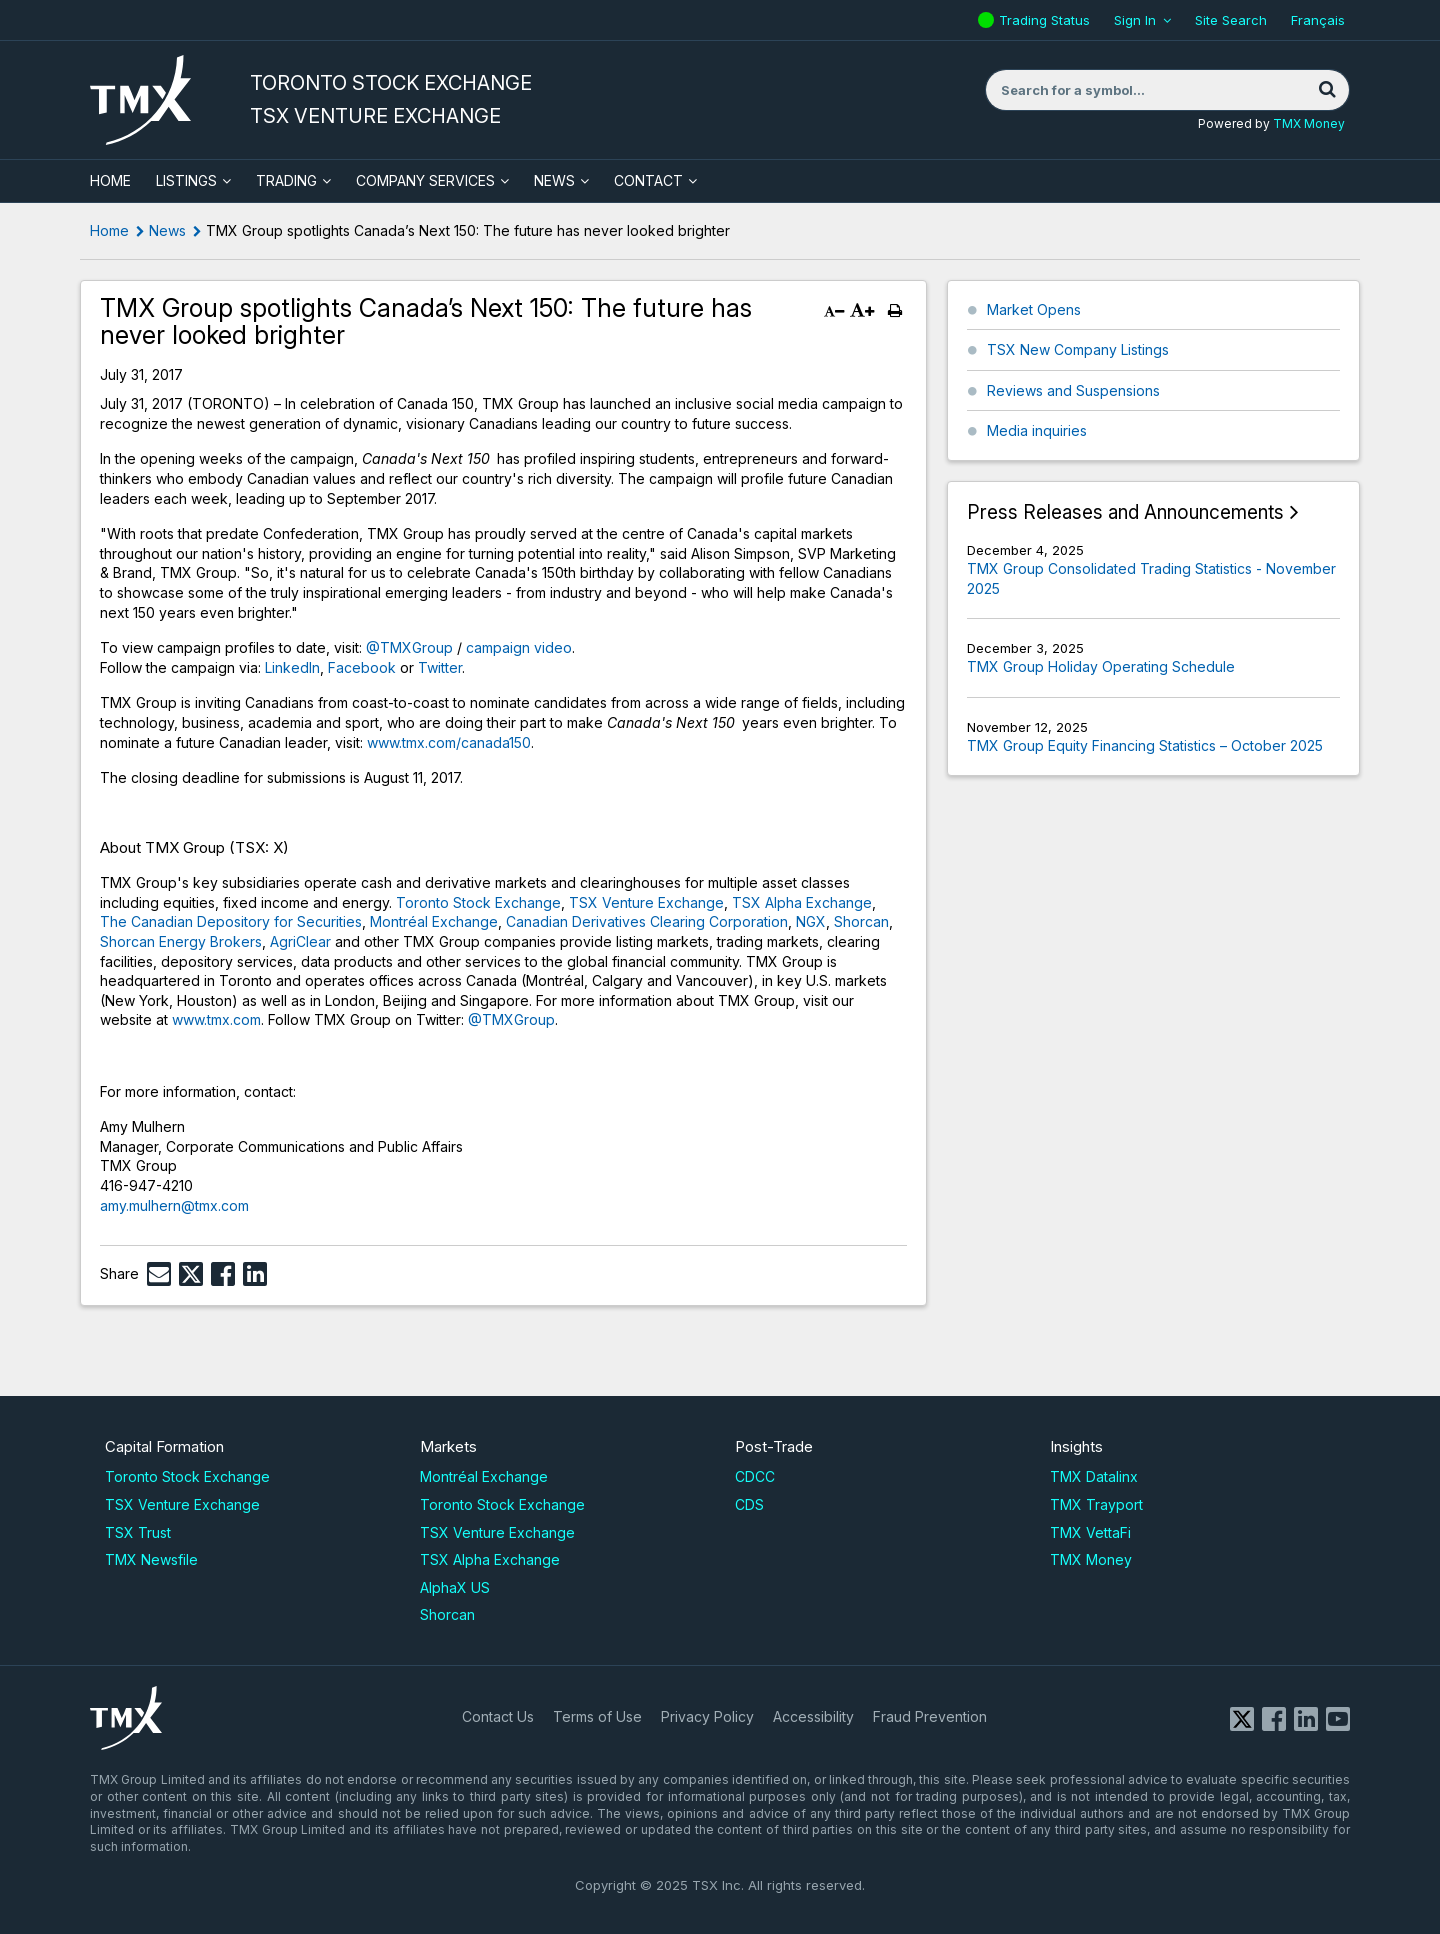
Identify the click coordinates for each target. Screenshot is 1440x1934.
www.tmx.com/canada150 (449, 742)
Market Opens (1034, 309)
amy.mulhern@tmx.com (174, 1205)
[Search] (1327, 90)
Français (1318, 20)
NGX (811, 921)
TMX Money (1309, 123)
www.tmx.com (216, 1019)
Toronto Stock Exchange (478, 902)
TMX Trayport (1096, 1504)
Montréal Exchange (434, 921)
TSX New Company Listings (1078, 349)
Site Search (1231, 20)
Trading (286, 180)
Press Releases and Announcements (1125, 512)
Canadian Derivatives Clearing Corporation (647, 921)
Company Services (425, 180)
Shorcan (861, 921)
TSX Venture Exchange (646, 902)
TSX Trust (138, 1532)
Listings (186, 180)
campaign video (519, 647)
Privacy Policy (707, 1716)
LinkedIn (292, 667)
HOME (110, 180)
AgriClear (300, 941)
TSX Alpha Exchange (802, 902)
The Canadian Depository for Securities (231, 921)
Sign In (1135, 20)
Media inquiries (1037, 430)
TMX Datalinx (1094, 1476)
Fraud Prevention (930, 1716)
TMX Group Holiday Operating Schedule (1101, 666)
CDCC (755, 1476)
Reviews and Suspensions (1073, 390)
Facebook (362, 667)
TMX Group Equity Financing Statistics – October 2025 (1145, 745)
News (554, 180)
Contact (648, 180)
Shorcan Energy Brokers (181, 941)
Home (109, 230)
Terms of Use (597, 1716)
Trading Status (1047, 20)
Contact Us (498, 1716)
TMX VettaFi (1090, 1532)
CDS (749, 1504)
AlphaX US (455, 1587)
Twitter (440, 667)
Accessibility (813, 1716)
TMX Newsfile (151, 1559)
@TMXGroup (409, 647)
